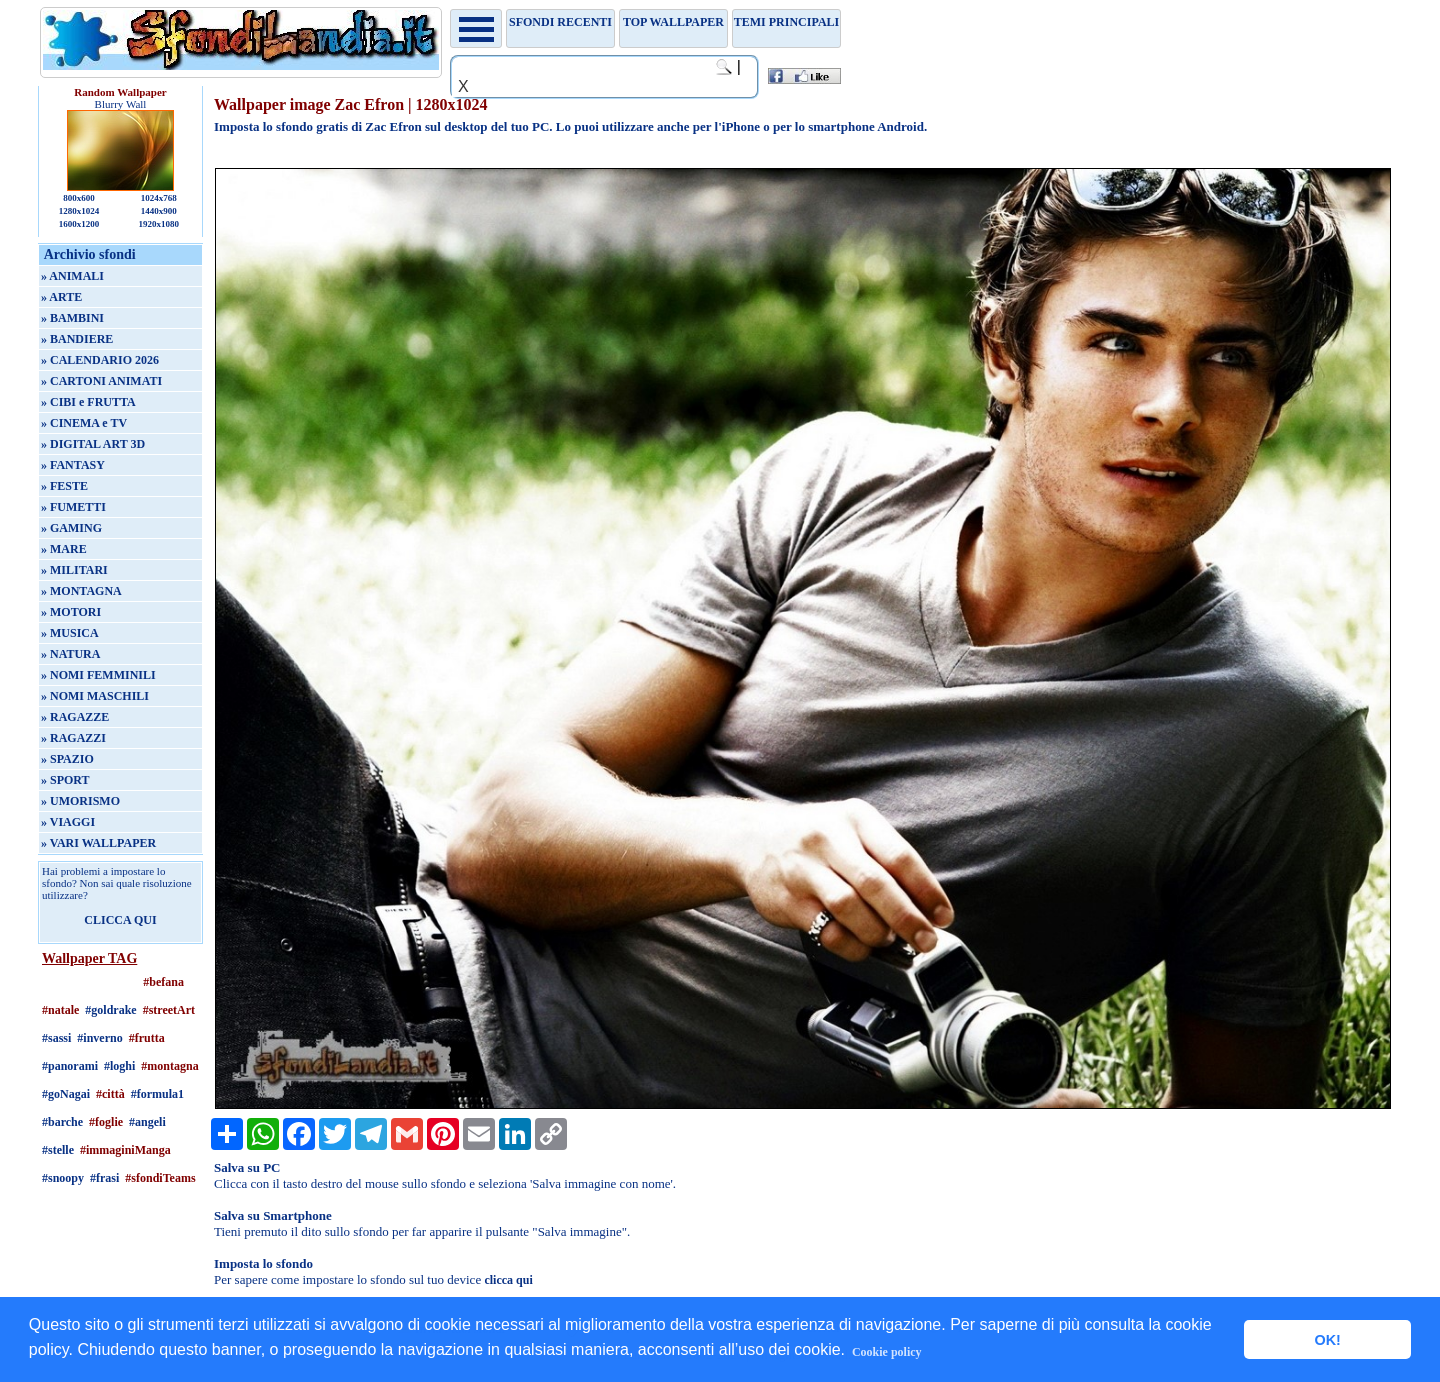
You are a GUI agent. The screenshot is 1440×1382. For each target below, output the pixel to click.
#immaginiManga (125, 1150)
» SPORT (65, 780)
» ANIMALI (72, 276)
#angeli (147, 1122)
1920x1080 (159, 224)
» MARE (64, 549)
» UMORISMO (80, 801)
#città (110, 1094)
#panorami (70, 1066)
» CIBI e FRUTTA (88, 402)
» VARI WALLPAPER (98, 843)
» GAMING (71, 528)
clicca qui (508, 1280)
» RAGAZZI (73, 738)
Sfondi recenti (560, 22)
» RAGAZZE (75, 717)
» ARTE (61, 297)
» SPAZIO (67, 759)
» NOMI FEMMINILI (98, 675)
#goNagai (66, 1094)
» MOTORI (71, 612)
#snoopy (63, 1178)
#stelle (58, 1150)
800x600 (79, 198)
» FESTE (64, 486)
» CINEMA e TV (84, 423)
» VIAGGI (68, 822)
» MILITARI (74, 570)
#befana (163, 982)
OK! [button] (1327, 1340)
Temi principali (786, 22)
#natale (60, 1010)
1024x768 (159, 198)
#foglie (106, 1122)
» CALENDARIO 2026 (100, 360)
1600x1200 (79, 224)
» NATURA (70, 654)
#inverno (99, 1038)
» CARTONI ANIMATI (101, 381)
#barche (62, 1122)
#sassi (56, 1038)
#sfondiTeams (160, 1178)
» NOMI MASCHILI (95, 696)
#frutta (147, 1038)
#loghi (119, 1066)
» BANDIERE (77, 339)
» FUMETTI (73, 507)
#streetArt (169, 1010)
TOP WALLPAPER (673, 22)
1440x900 (159, 211)
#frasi (104, 1178)
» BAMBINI (72, 318)
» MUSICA (70, 633)
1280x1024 (79, 211)
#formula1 (157, 1094)
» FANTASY (73, 465)
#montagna (169, 1066)
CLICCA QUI (120, 920)
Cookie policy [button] (887, 1352)
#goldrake (110, 1010)
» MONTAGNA (81, 591)
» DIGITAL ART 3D (93, 444)
